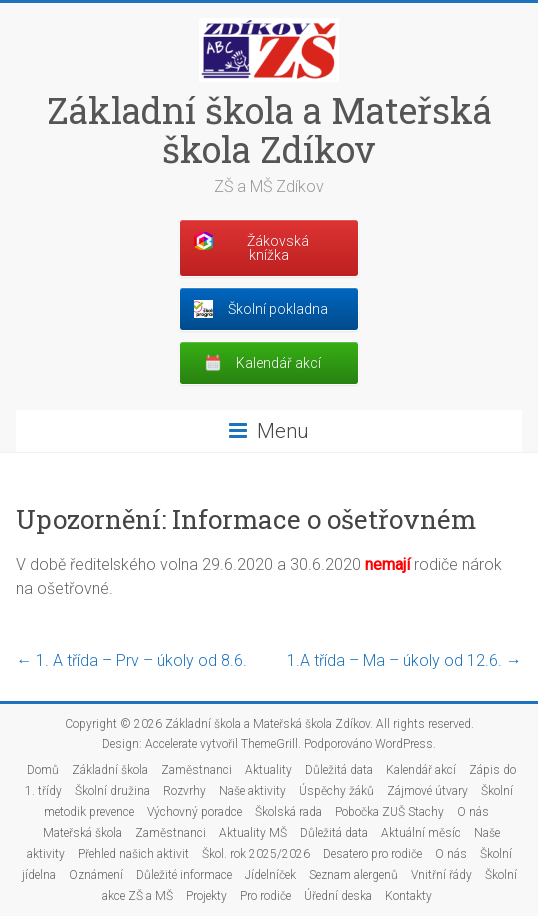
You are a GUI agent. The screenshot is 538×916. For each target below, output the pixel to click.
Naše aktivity (252, 791)
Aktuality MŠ (253, 833)
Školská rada (288, 812)
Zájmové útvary (427, 791)
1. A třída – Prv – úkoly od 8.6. (131, 660)
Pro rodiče (265, 896)
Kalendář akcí (421, 770)
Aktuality (268, 770)
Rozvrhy (184, 791)
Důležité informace (184, 875)
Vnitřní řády (441, 875)
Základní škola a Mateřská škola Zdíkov (269, 129)
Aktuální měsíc (421, 833)
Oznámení (96, 875)
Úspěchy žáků (336, 791)
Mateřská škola (82, 833)
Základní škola (110, 770)
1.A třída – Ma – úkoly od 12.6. (404, 660)
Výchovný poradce (194, 812)
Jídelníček (270, 875)
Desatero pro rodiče (372, 854)
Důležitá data (339, 770)
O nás (473, 812)
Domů (43, 770)
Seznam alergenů (353, 875)
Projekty (206, 896)
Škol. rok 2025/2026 (256, 854)
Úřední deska (338, 896)
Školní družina (112, 791)
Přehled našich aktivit (133, 854)
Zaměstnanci (196, 770)
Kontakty (408, 896)
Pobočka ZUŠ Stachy (389, 812)
